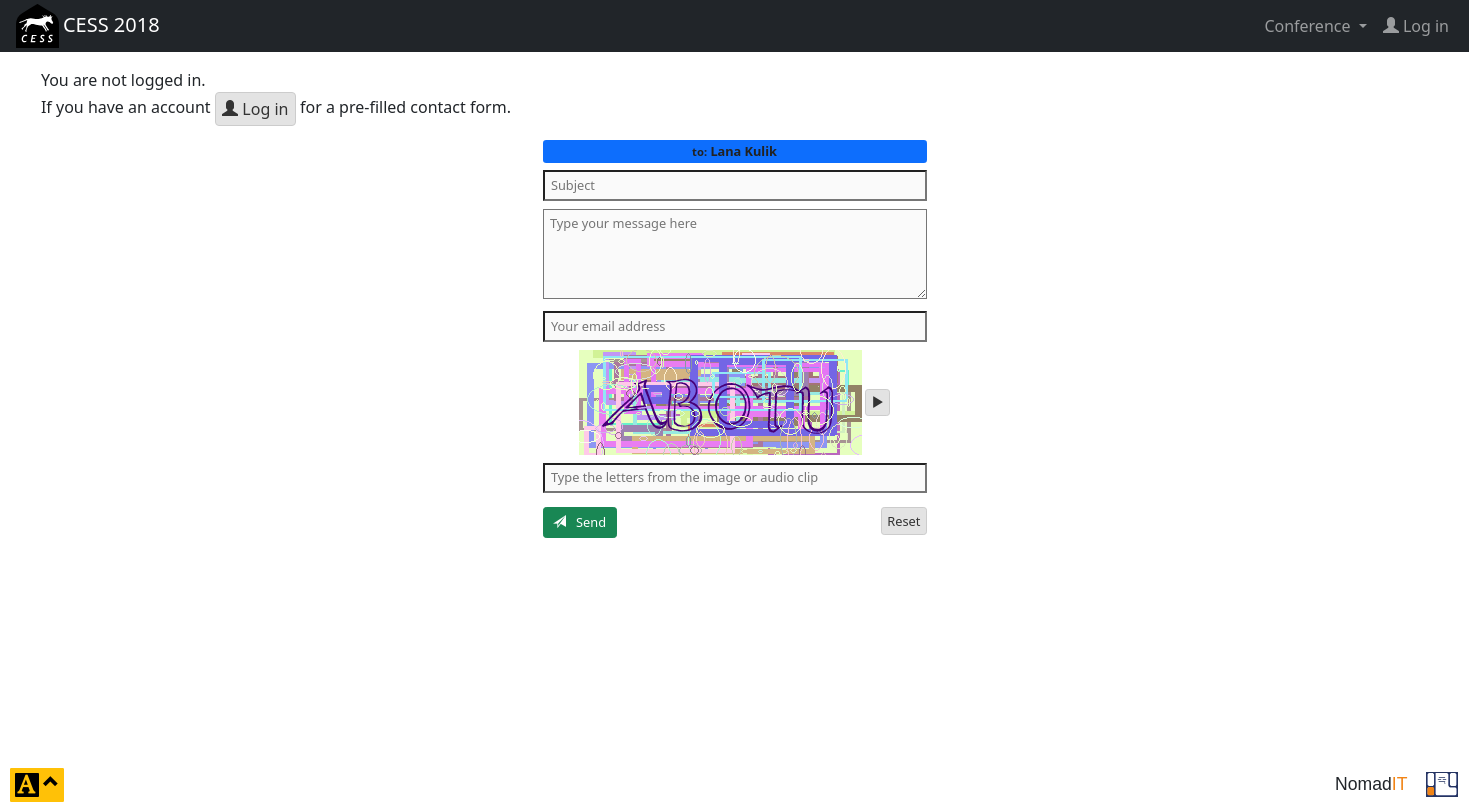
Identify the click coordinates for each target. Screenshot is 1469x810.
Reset (903, 521)
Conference (1309, 26)
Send (579, 522)
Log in (255, 109)
